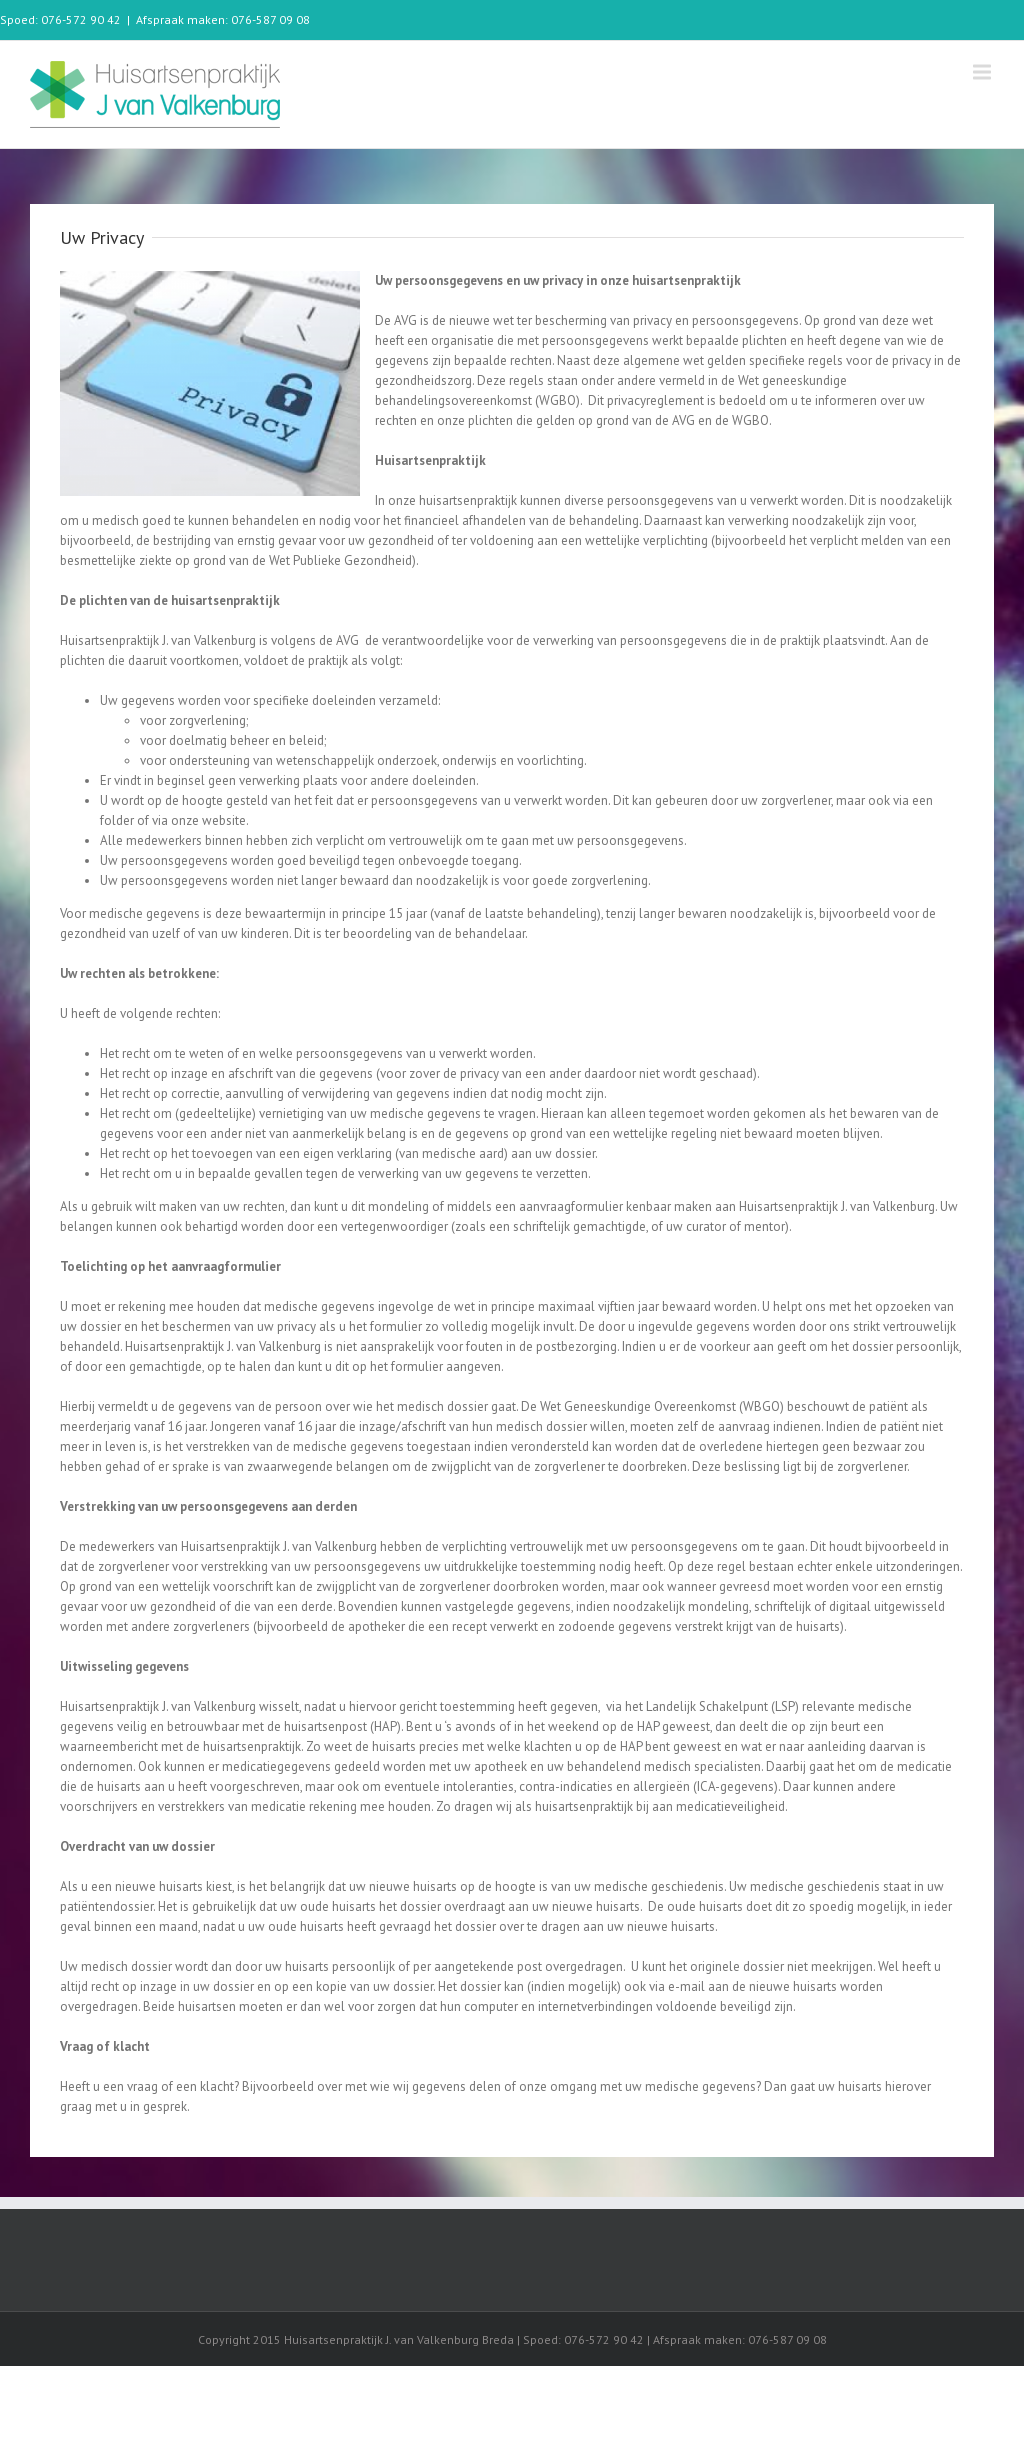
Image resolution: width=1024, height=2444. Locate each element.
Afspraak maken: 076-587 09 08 (223, 19)
